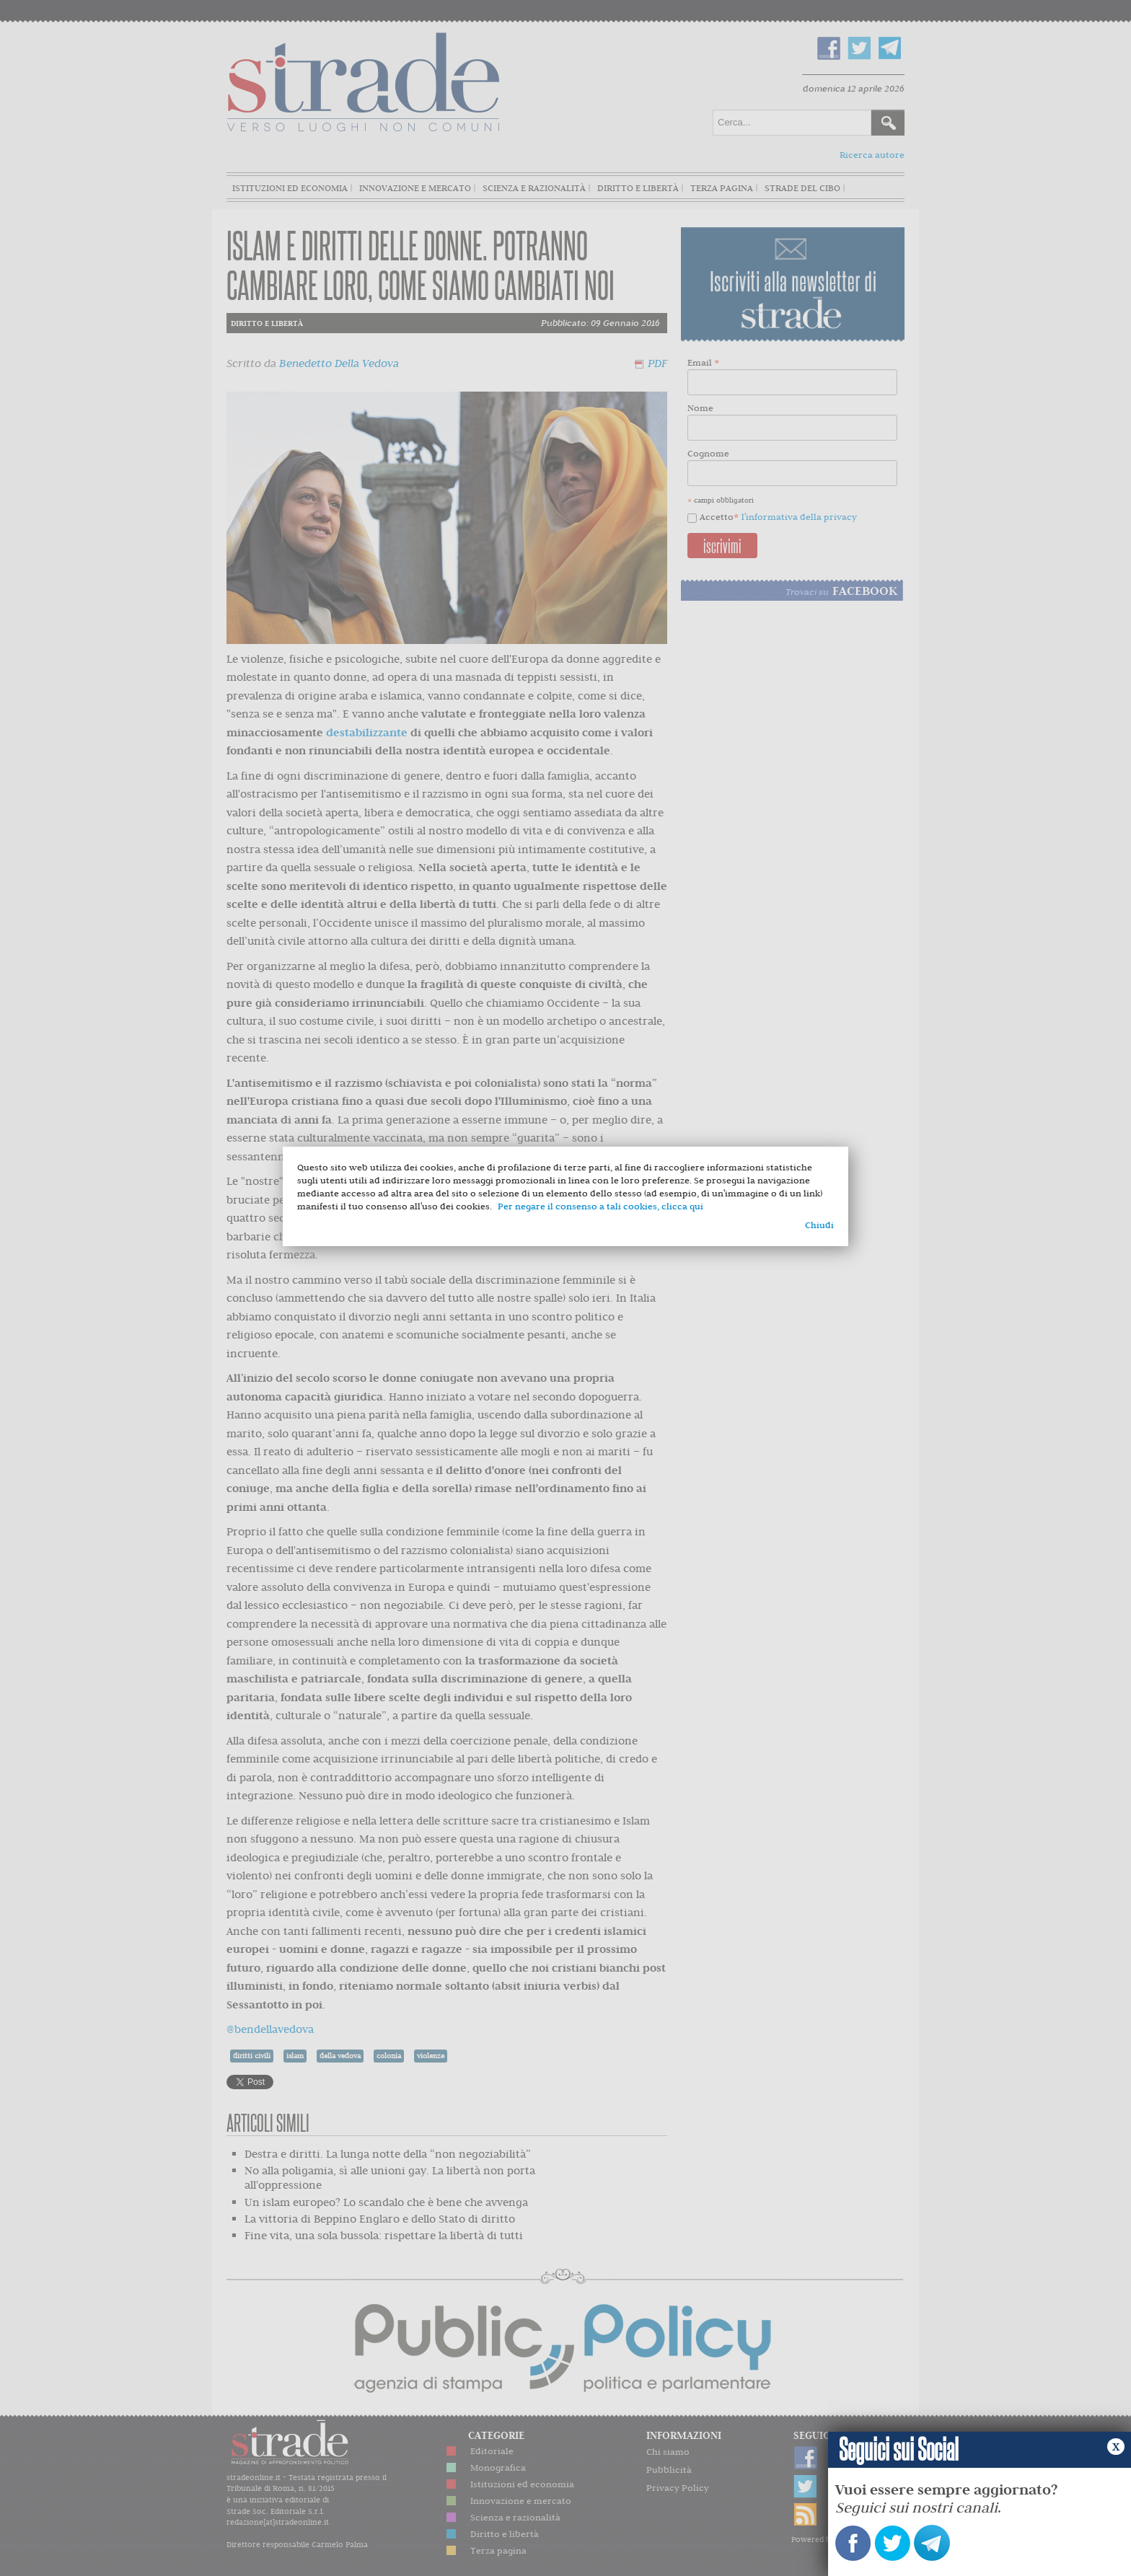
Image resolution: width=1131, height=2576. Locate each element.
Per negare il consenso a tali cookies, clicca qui (600, 1206)
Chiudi (819, 1225)
